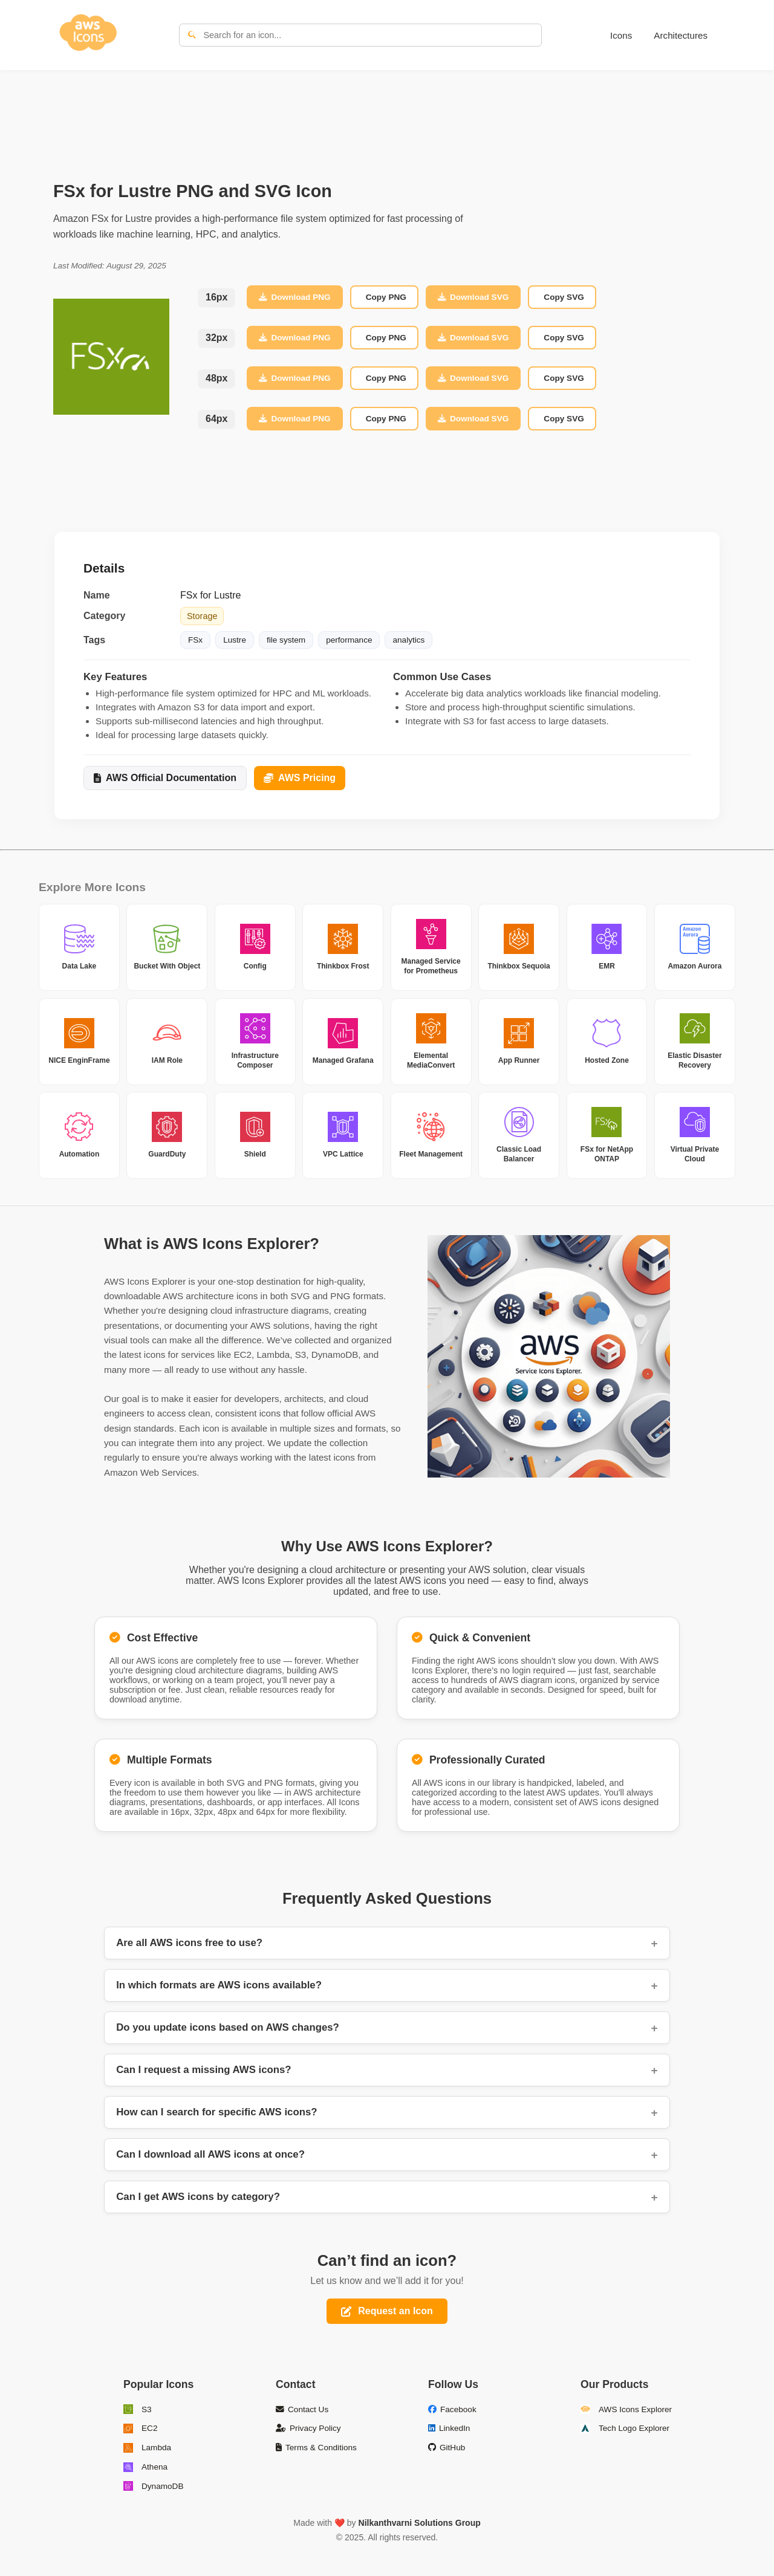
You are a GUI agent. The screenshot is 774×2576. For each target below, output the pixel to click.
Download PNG (294, 297)
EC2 (140, 2428)
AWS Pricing (300, 778)
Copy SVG (564, 297)
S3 (137, 2409)
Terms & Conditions (316, 2447)
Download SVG (473, 297)
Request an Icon (387, 2311)
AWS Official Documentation (165, 778)
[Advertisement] (387, 112)
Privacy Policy (308, 2428)
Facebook (452, 2409)
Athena (145, 2467)
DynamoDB (153, 2486)
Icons (621, 35)
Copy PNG (386, 297)
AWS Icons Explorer (626, 2409)
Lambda (147, 2448)
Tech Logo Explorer (624, 2428)
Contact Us (302, 2409)
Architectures (680, 35)
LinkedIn (449, 2428)
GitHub (446, 2447)
